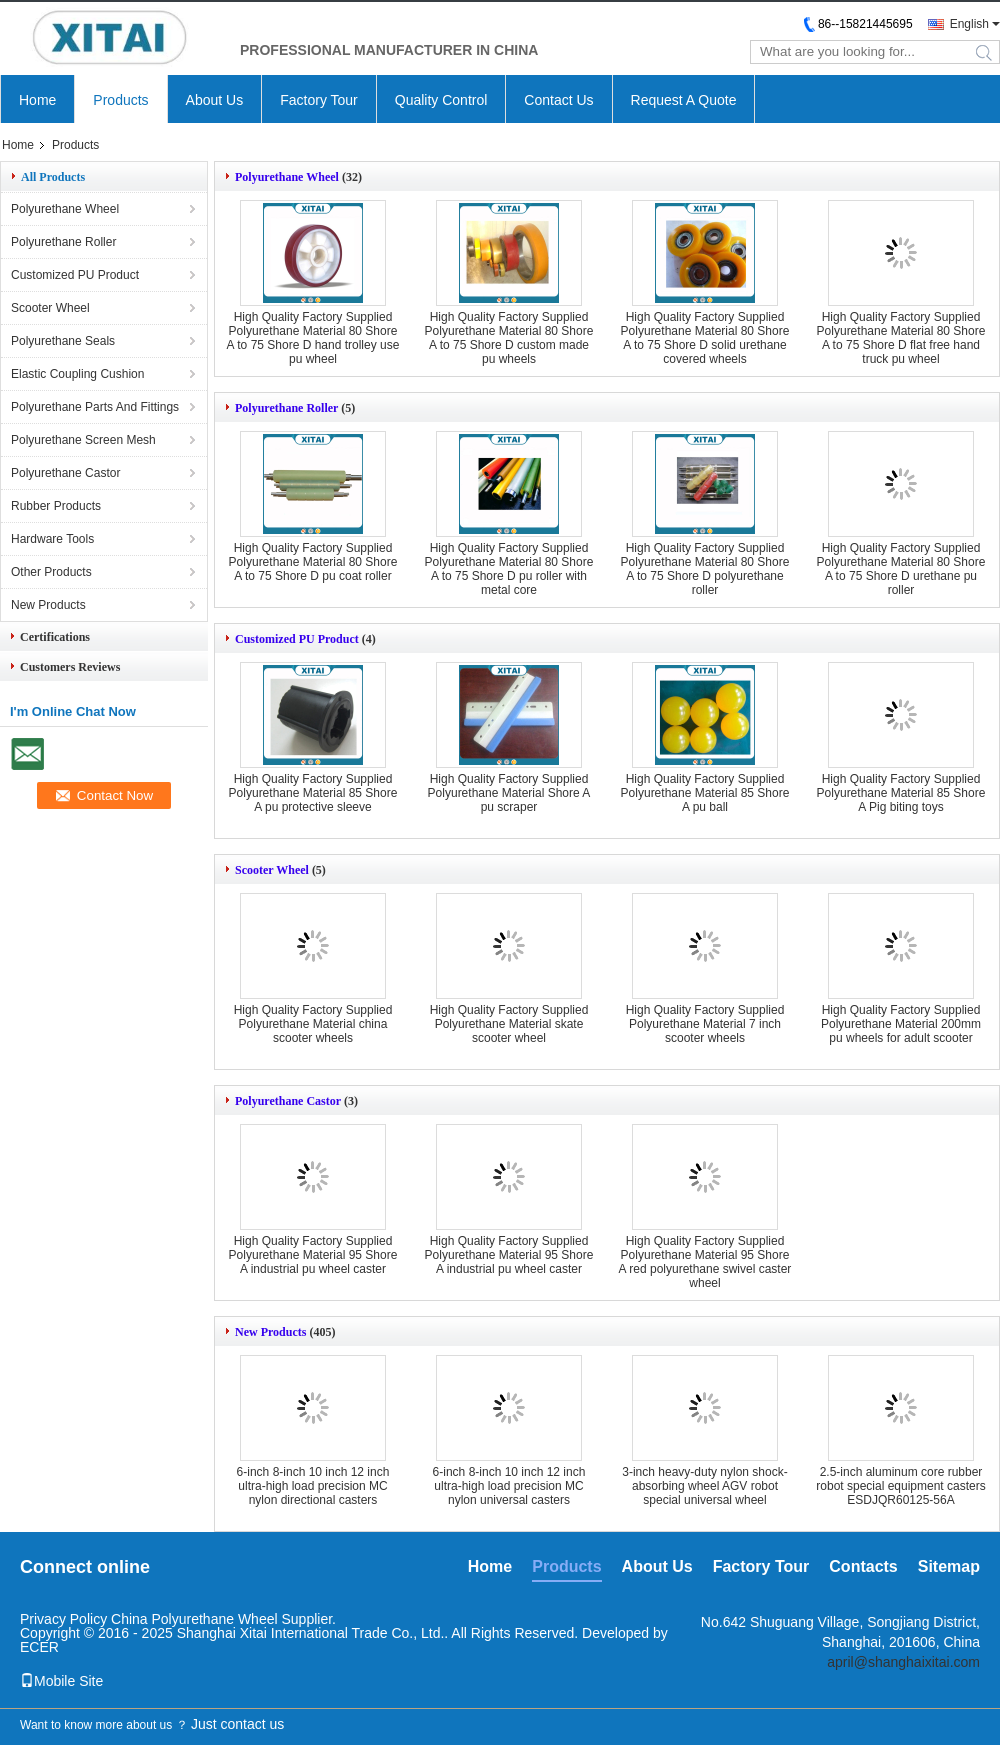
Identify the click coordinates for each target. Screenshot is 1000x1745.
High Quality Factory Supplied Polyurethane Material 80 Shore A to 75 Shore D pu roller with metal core (509, 569)
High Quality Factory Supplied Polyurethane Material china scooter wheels (313, 1024)
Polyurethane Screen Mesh (83, 440)
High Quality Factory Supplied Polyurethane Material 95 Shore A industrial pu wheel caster (313, 1255)
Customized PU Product (75, 275)
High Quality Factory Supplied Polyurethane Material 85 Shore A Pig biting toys (901, 793)
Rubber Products (56, 506)
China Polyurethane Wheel (194, 1619)
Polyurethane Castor (65, 473)
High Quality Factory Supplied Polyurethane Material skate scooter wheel (509, 1024)
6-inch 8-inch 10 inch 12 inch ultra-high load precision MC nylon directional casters (313, 1486)
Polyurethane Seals (63, 341)
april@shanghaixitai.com (903, 1662)
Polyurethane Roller (63, 242)
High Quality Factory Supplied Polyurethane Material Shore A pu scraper (509, 793)
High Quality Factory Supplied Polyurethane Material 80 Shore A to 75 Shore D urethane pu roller (901, 569)
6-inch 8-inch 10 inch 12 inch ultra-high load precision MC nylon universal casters (509, 1486)
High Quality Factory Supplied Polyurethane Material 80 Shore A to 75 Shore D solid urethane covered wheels (705, 338)
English (969, 24)
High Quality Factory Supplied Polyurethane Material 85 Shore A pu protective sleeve (313, 793)
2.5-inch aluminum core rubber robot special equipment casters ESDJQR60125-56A (900, 1486)
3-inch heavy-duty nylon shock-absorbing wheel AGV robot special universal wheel (704, 1486)
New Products (48, 605)
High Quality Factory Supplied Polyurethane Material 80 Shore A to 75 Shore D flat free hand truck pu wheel (901, 338)
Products (120, 100)
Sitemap (949, 1566)
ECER (39, 1647)
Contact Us (558, 100)
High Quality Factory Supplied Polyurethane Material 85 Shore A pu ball (705, 793)
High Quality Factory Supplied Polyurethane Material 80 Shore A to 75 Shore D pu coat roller (313, 562)
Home (37, 100)
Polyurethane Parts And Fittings (95, 407)
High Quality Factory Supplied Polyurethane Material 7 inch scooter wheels (705, 1024)
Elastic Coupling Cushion (77, 374)
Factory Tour (319, 100)
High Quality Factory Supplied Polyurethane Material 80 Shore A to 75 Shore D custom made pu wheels (509, 338)
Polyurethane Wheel (65, 209)
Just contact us (237, 1724)
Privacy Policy (63, 1619)
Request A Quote (684, 100)
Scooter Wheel (50, 308)
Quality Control (441, 100)
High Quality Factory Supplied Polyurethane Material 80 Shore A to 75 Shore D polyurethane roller (705, 569)
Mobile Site (61, 1681)
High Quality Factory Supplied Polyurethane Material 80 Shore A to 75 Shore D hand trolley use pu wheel (313, 338)
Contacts (863, 1566)
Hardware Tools (52, 539)
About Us (215, 100)
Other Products (51, 572)
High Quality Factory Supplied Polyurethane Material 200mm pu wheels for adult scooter (901, 1024)
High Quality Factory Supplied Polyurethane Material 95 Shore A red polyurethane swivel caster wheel (705, 1262)
